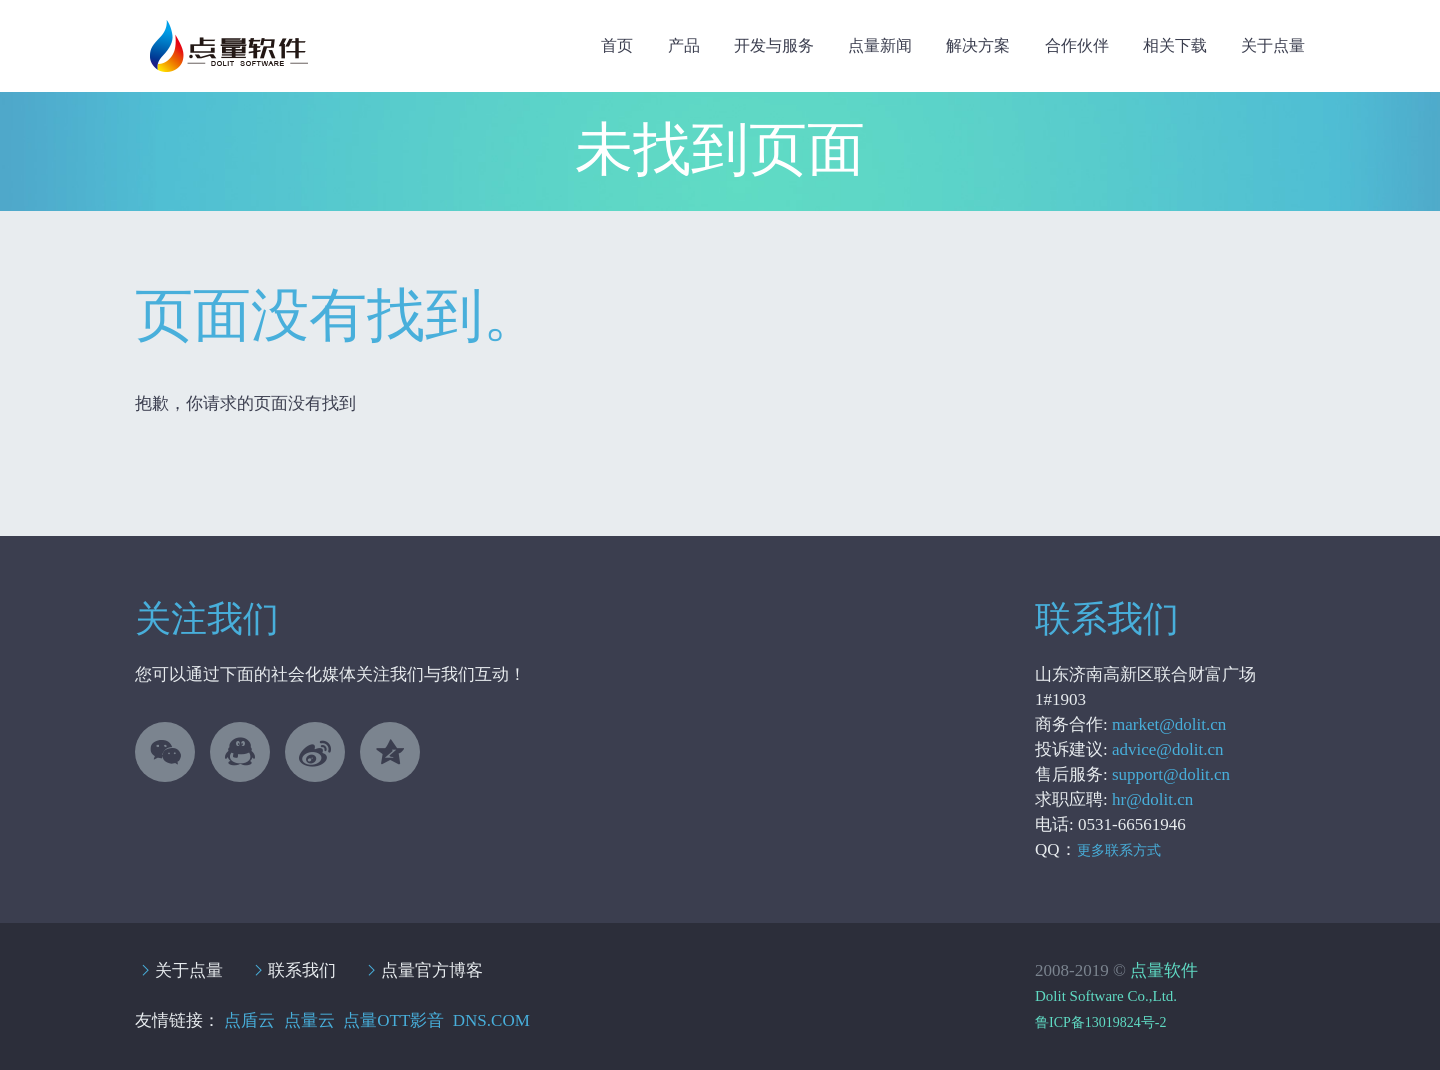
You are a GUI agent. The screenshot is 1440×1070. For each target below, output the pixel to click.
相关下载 (1175, 45)
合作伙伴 (1077, 45)
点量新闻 (880, 45)
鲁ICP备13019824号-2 (1100, 1022)
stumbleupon (390, 752)
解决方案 (978, 45)
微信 (165, 752)
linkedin (315, 752)
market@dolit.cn (1169, 724)
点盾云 (249, 1020)
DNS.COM (491, 1020)
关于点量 (1273, 45)
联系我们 (302, 970)
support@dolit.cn (1171, 774)
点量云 (309, 1020)
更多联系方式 (1119, 850)
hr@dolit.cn (1152, 799)
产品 (684, 45)
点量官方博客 (432, 970)
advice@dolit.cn (1167, 749)
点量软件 (1164, 970)
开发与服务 (774, 45)
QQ (240, 752)
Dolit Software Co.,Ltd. (1106, 996)
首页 (617, 45)
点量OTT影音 (393, 1020)
